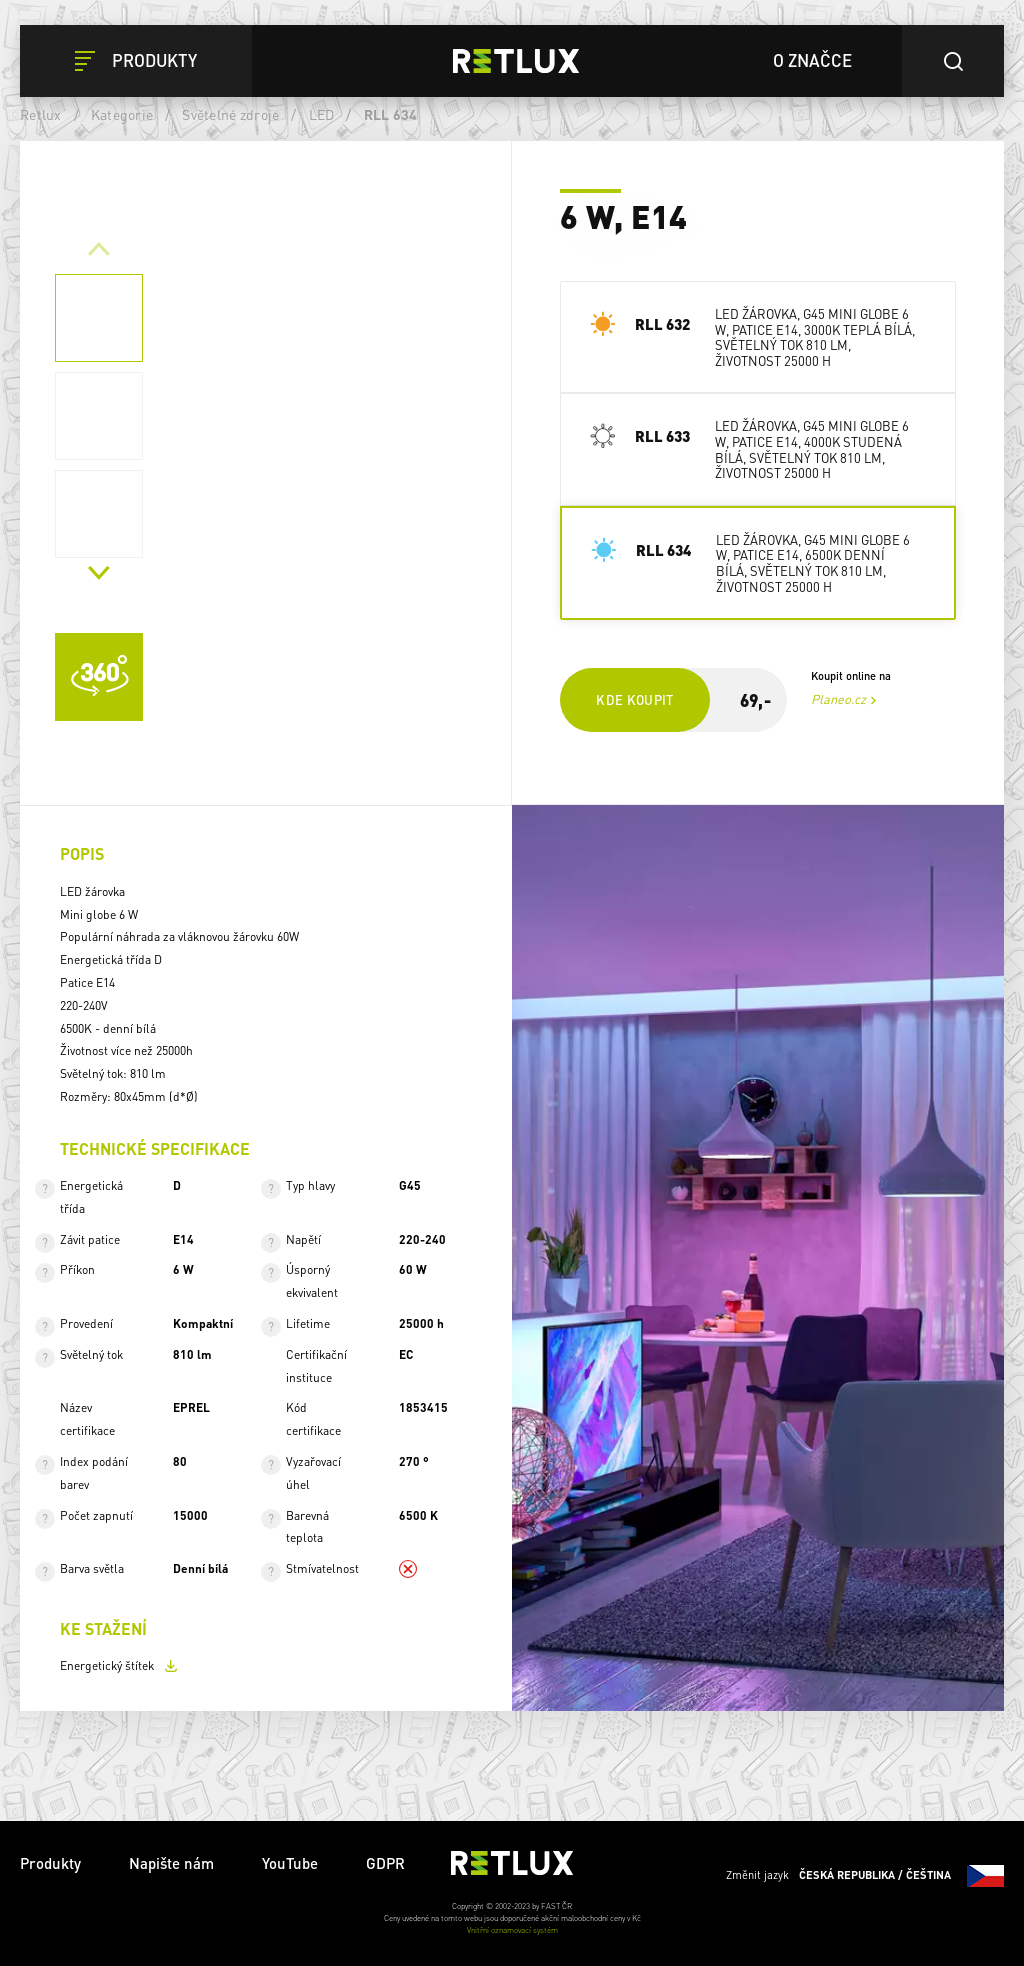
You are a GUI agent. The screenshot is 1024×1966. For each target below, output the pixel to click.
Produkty (50, 1863)
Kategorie (122, 114)
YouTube (290, 1863)
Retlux (41, 114)
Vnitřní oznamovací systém (512, 1930)
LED (322, 114)
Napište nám (171, 1863)
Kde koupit (635, 699)
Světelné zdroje (230, 114)
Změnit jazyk (865, 1876)
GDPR (385, 1863)
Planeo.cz (838, 699)
